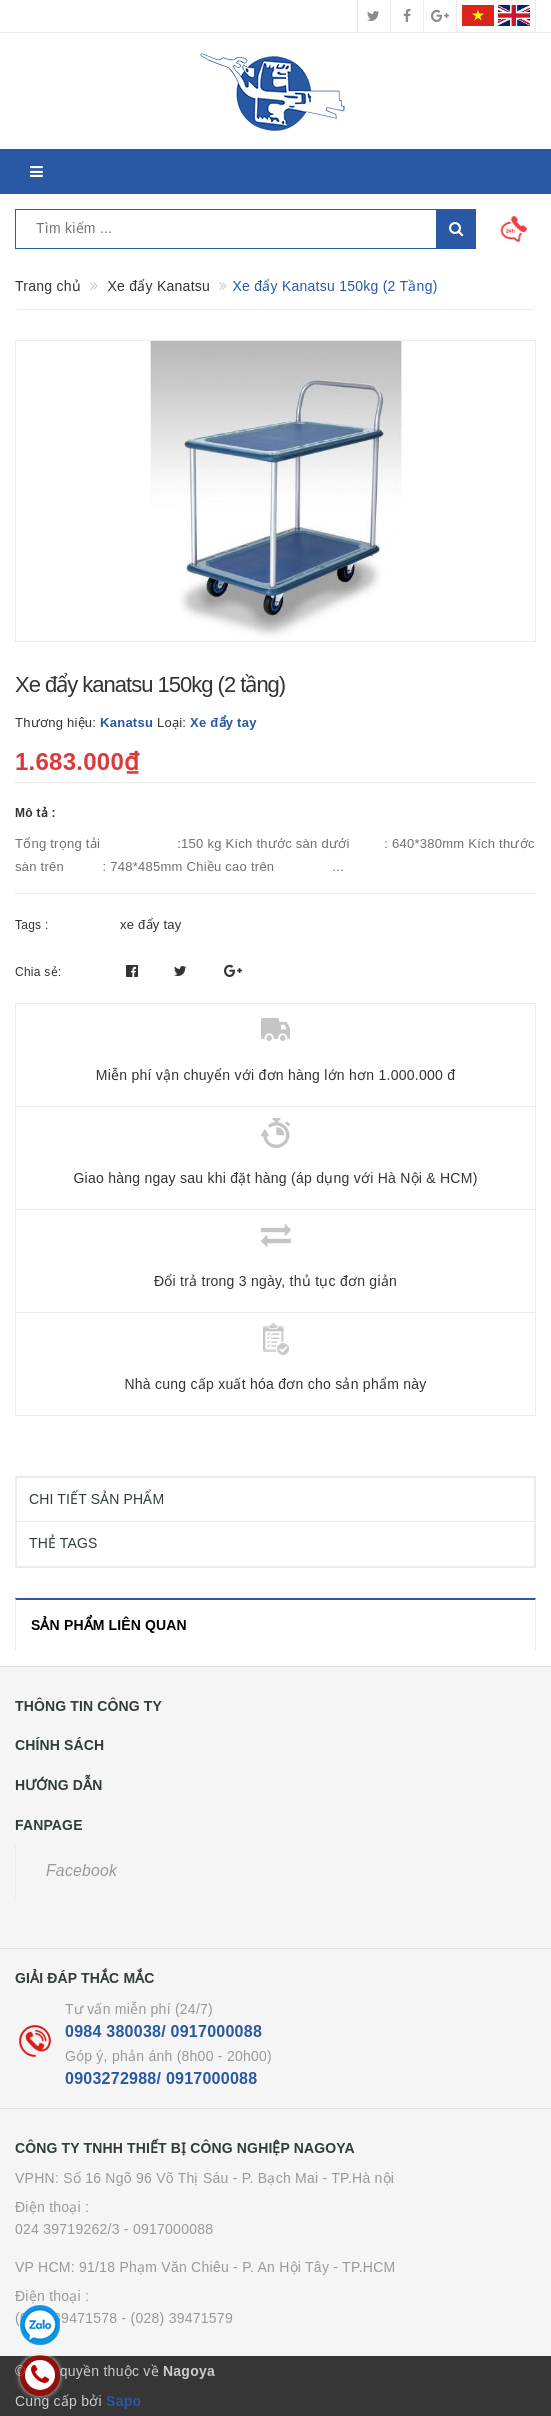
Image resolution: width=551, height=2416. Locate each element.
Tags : (32, 925)
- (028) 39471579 (177, 2318)
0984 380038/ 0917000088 (163, 2031)
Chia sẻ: (38, 972)
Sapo (123, 2401)
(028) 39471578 (66, 2318)
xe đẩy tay (151, 924)
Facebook (81, 1870)
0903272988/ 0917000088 (161, 2078)
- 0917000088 (168, 2229)
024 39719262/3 (67, 2229)
